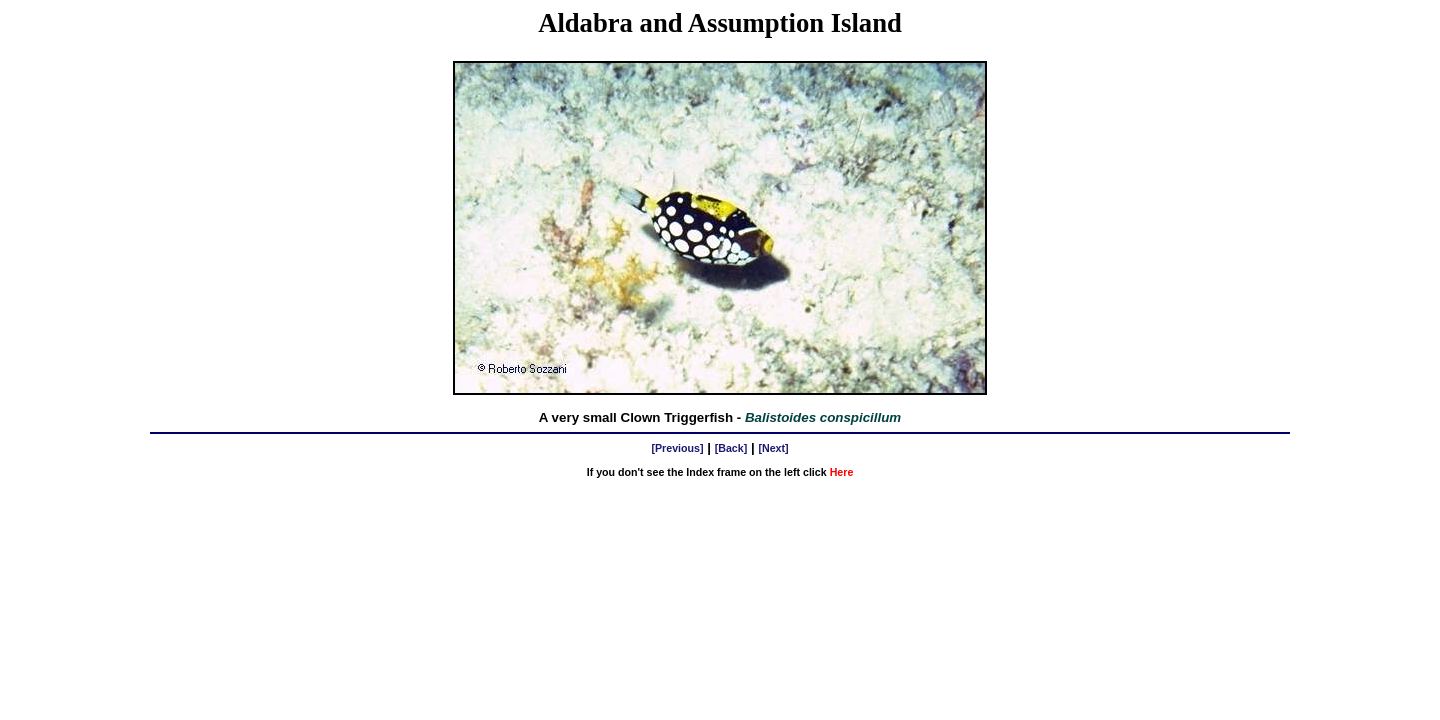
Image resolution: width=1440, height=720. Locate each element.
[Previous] (677, 448)
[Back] (731, 448)
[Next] (773, 448)
